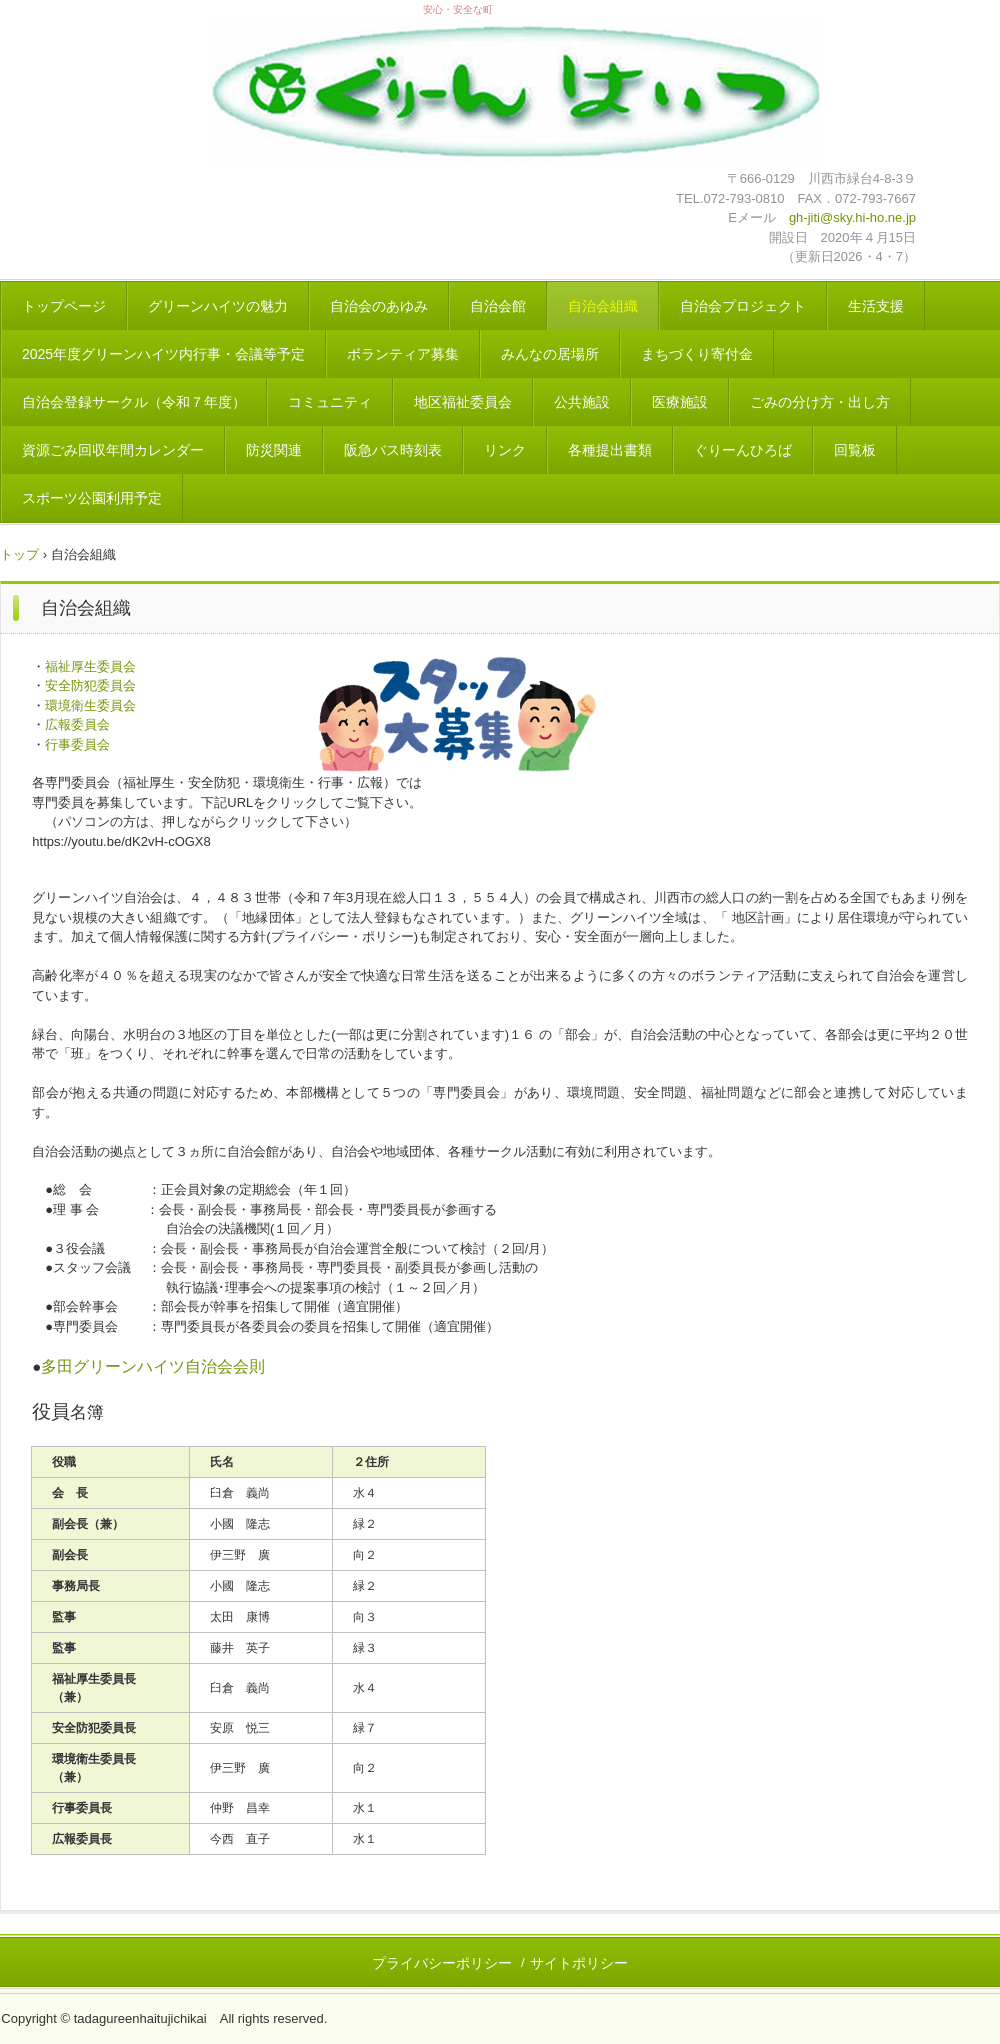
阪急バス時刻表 (393, 450)
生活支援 (876, 306)
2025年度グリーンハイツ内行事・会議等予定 (163, 354)
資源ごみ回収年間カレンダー (113, 450)
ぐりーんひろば (743, 450)
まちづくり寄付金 (697, 354)
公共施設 (582, 402)
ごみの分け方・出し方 (820, 402)
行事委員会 (77, 744)
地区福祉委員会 (463, 402)
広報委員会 (77, 724)
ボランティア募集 (403, 354)
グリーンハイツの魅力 (218, 306)
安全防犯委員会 (90, 685)
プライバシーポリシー (442, 1963)
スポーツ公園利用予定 (92, 498)
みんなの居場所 (550, 354)
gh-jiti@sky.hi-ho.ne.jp (852, 217)
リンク (505, 450)
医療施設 (680, 402)
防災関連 (274, 450)
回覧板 (855, 450)
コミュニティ (330, 402)
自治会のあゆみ (379, 306)
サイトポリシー (579, 1963)
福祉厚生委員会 (90, 666)
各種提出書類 (610, 450)
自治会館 (498, 306)
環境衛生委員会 (90, 705)
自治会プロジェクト (743, 306)
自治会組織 (603, 306)
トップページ (64, 306)
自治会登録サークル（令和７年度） (134, 402)
